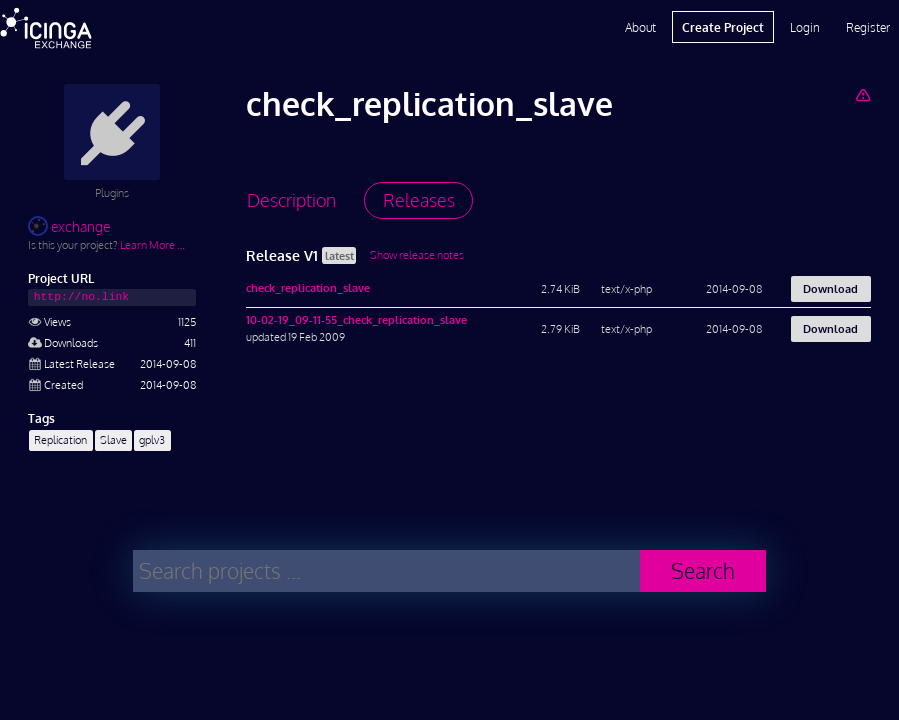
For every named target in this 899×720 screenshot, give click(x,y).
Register (868, 27)
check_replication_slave (308, 287)
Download (830, 288)
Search (703, 570)
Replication (60, 439)
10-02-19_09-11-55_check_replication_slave (356, 319)
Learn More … (152, 244)
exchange (69, 226)
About (640, 27)
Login (805, 27)
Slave (113, 439)
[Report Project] (862, 94)
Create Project (723, 27)
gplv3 (152, 439)
